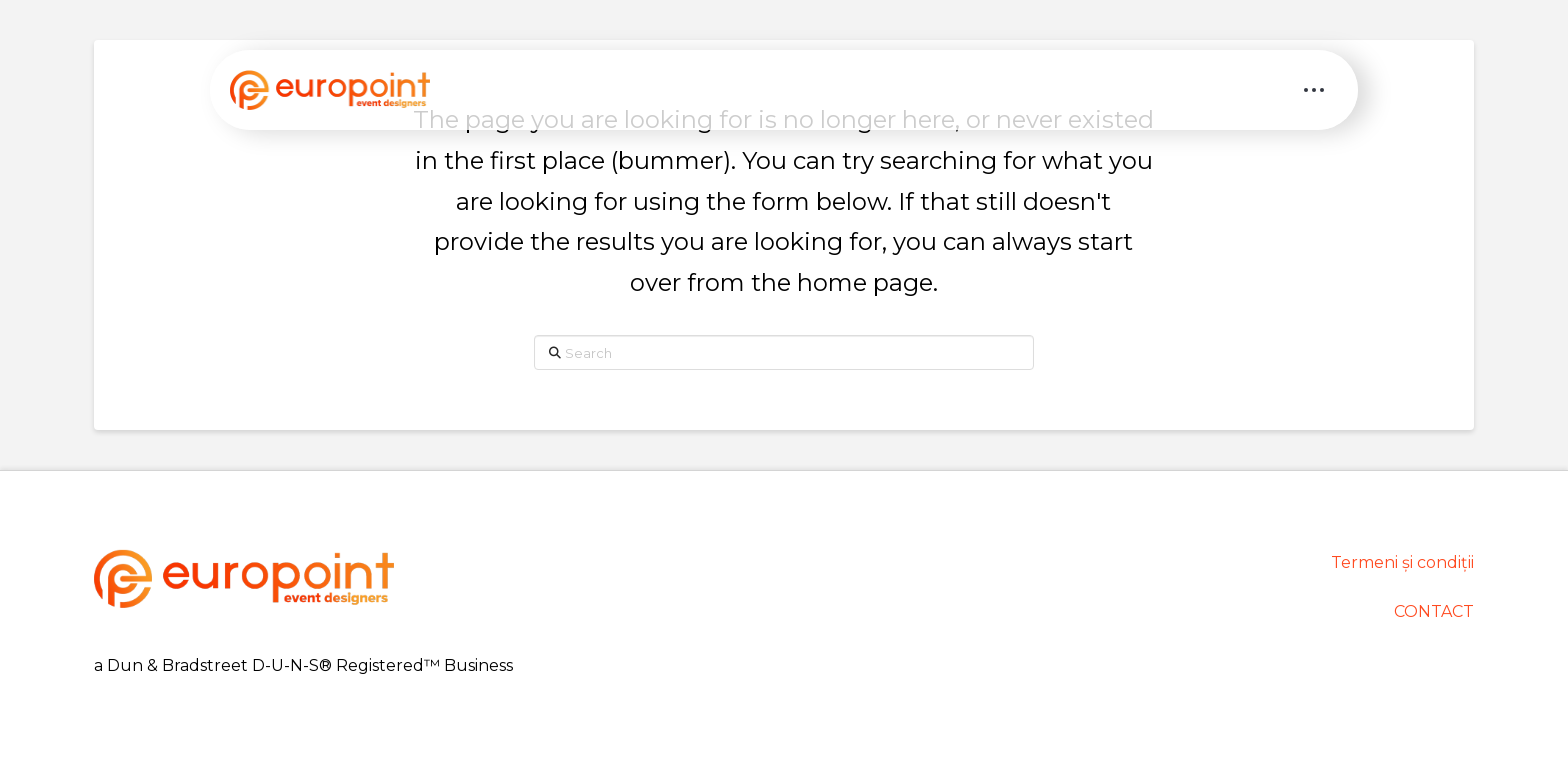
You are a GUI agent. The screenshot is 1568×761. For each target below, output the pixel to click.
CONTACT (1434, 611)
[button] (1314, 90)
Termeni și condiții (1402, 562)
